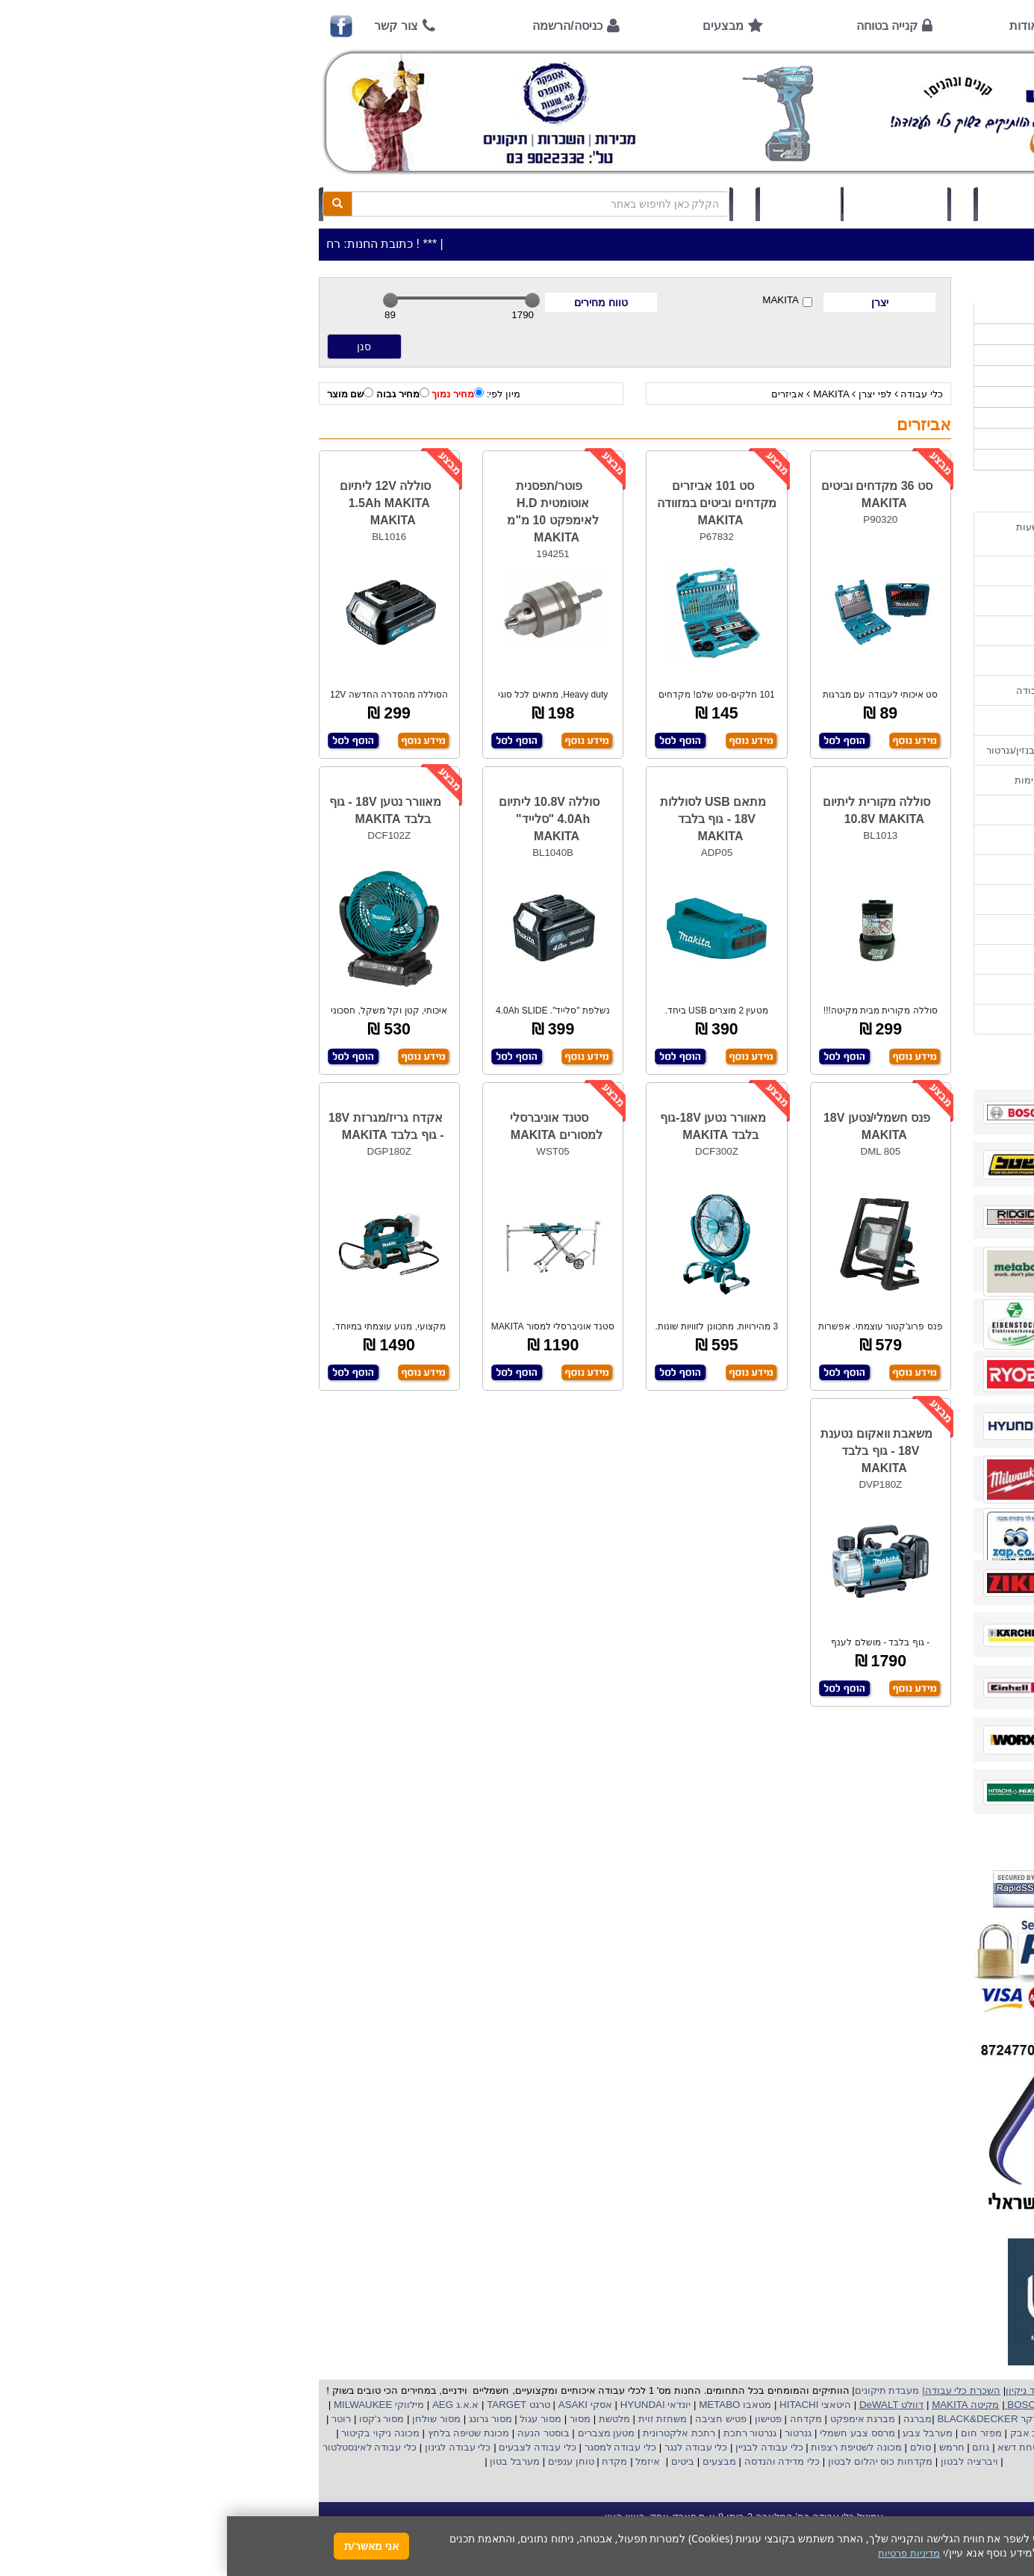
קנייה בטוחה (660, 25)
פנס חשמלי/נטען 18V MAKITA (650, 1126)
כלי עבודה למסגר (392, 2447)
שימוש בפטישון (900, 810)
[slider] (163, 300)
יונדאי (452, 2404)
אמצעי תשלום (901, 571)
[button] (1003, 2506)
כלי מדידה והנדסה (555, 2461)
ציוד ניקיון (916, 355)
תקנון (919, 959)
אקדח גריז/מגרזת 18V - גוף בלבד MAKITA (159, 1126)
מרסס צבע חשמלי (628, 2433)
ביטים (455, 2461)
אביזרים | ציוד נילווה (894, 459)
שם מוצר (123, 394)
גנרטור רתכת (521, 2433)
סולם (692, 2447)
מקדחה (579, 2418)
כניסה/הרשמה (340, 25)
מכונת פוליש (911, 2447)
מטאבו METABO (506, 2404)
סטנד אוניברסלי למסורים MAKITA (329, 1126)
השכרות (919, 397)
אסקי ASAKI (356, 2404)
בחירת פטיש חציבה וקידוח (875, 869)
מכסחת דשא (795, 2447)
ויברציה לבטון (740, 2461)
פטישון (541, 2418)
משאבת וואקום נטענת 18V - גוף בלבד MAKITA (650, 1450)
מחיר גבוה (175, 394)
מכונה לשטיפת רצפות (628, 2447)
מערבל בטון (287, 2461)
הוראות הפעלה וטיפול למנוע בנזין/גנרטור (845, 750)
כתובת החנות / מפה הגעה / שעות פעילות (860, 534)
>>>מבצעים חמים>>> (888, 313)
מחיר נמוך (231, 394)
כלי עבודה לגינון (229, 2447)
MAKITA (560, 300)
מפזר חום (752, 2433)
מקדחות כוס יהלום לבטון (652, 2461)
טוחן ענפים (342, 2461)
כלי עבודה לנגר (468, 2447)
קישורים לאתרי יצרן (890, 929)
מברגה (690, 2418)
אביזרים (560, 394)
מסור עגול (312, 2418)
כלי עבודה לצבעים (310, 2447)
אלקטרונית (438, 2433)
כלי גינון (920, 376)
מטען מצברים (378, 2433)
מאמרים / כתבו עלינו (887, 720)
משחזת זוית (434, 2418)
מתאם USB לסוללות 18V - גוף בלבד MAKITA (486, 818)
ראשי (910, 25)
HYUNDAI (414, 2404)
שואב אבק (803, 2433)
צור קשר (168, 25)
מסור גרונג (261, 2418)
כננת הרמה (854, 2447)
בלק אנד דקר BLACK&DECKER (779, 2418)
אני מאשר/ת (144, 2546)
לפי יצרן (648, 394)
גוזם (753, 2447)
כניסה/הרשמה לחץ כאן (808, 204)
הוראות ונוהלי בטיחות (884, 660)
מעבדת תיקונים (660, 2390)
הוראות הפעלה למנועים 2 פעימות (859, 780)
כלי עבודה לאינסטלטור (143, 2447)
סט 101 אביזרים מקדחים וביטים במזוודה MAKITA (489, 503)
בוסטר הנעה (314, 2433)
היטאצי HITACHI (586, 2404)
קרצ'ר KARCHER (895, 2418)
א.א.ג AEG (227, 2404)
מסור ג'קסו (153, 2418)
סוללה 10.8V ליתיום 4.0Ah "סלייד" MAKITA (322, 818)
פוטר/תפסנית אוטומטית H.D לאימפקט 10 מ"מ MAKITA (325, 511)
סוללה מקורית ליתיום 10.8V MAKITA (649, 810)
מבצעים (496, 25)
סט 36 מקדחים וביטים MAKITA (650, 494)
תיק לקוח (573, 204)
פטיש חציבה (493, 2418)
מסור (353, 2418)
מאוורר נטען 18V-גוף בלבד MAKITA (486, 1126)
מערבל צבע (699, 2433)
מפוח (846, 2433)
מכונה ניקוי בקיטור (152, 2433)
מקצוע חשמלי (893, 2433)
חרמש (725, 2447)
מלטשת (387, 2418)
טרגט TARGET (290, 2404)
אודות (797, 25)
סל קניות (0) (668, 204)
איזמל (420, 2461)
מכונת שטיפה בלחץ (240, 2433)
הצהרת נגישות (901, 1019)
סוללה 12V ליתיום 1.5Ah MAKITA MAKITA (158, 503)
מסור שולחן (208, 2418)
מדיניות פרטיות (900, 989)
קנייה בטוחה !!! (899, 630)
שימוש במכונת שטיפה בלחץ (872, 899)
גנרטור (570, 2433)
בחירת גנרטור (902, 839)
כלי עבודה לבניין (540, 2447)
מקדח (387, 2461)
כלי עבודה (694, 394)
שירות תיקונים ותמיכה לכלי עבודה (860, 690)
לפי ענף (920, 438)
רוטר (114, 2418)
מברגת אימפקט (634, 2418)
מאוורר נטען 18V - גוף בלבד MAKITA (158, 810)
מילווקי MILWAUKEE (150, 2404)
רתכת (476, 2433)
